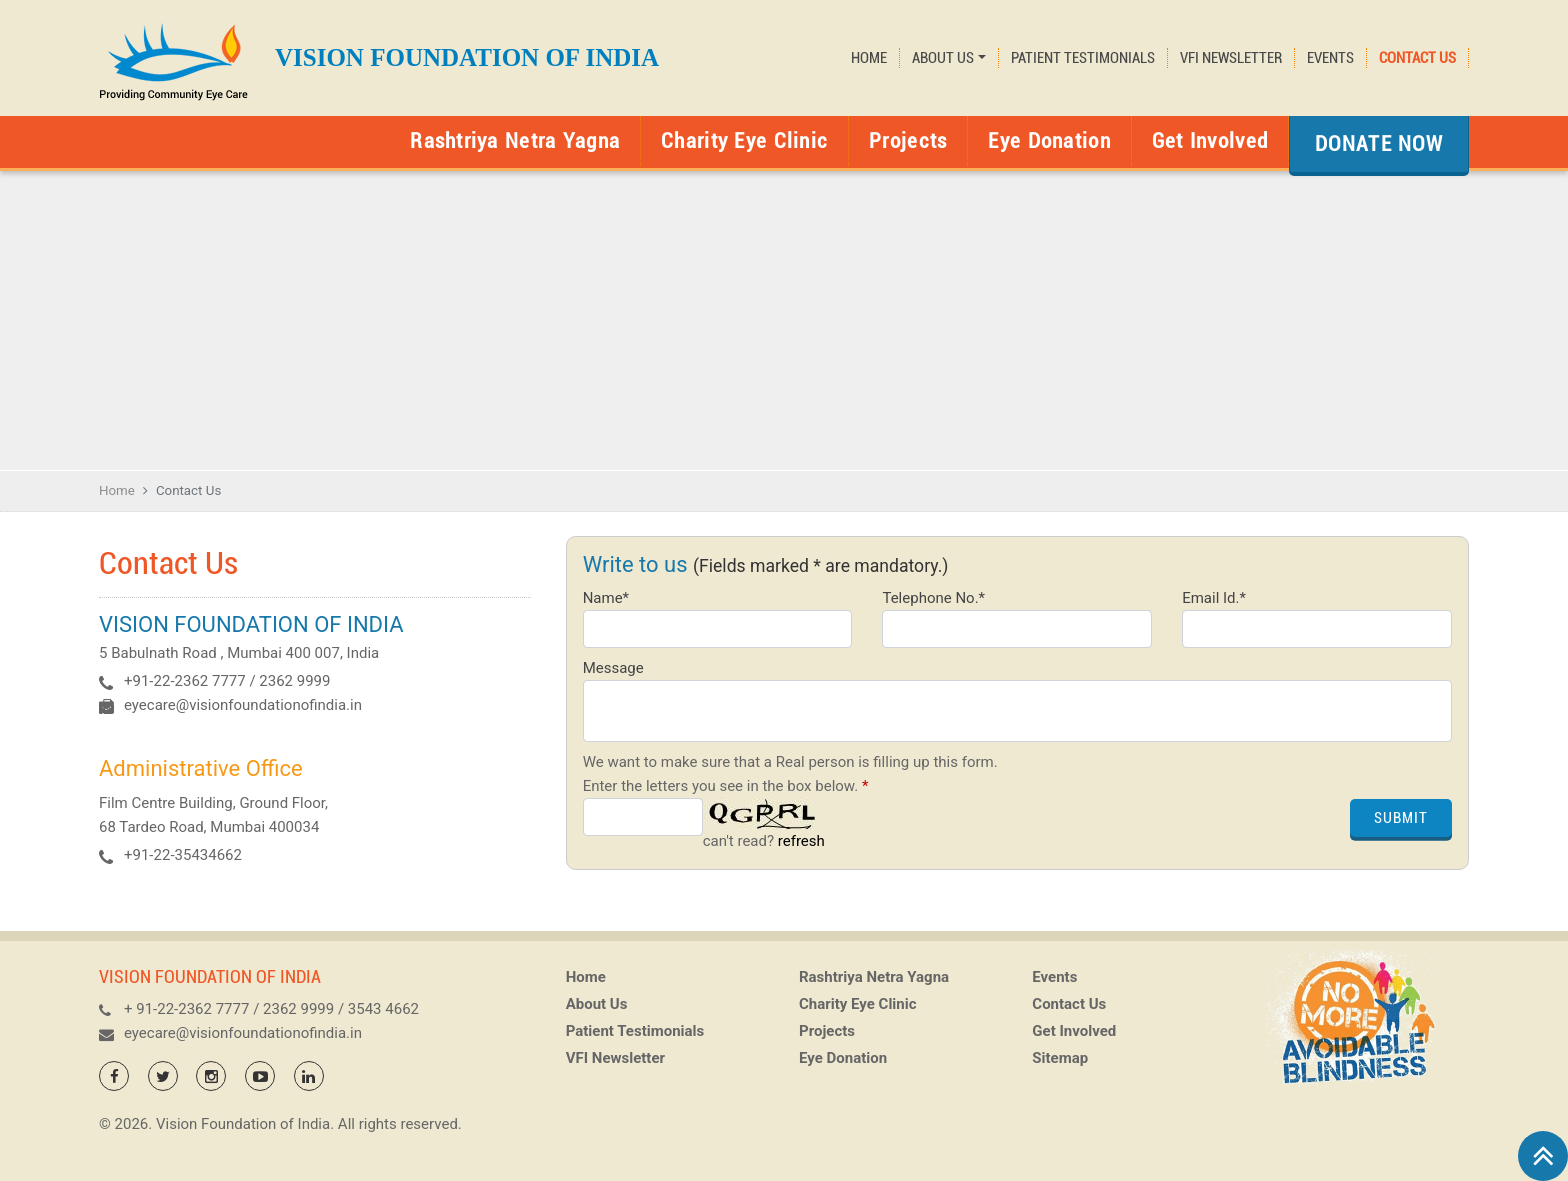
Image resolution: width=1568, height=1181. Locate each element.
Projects (908, 140)
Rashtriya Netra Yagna (515, 140)
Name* (606, 598)
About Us (597, 1014)
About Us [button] (943, 58)
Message (613, 668)
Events (1330, 58)
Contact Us (1417, 58)
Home (869, 58)
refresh (801, 841)
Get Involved (1210, 140)
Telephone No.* (933, 598)
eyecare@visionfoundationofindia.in (243, 705)
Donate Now (1379, 143)
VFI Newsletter (1231, 58)
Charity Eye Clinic (744, 140)
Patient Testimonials (1083, 58)
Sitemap (1060, 1068)
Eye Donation (1049, 140)
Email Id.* (1214, 598)
